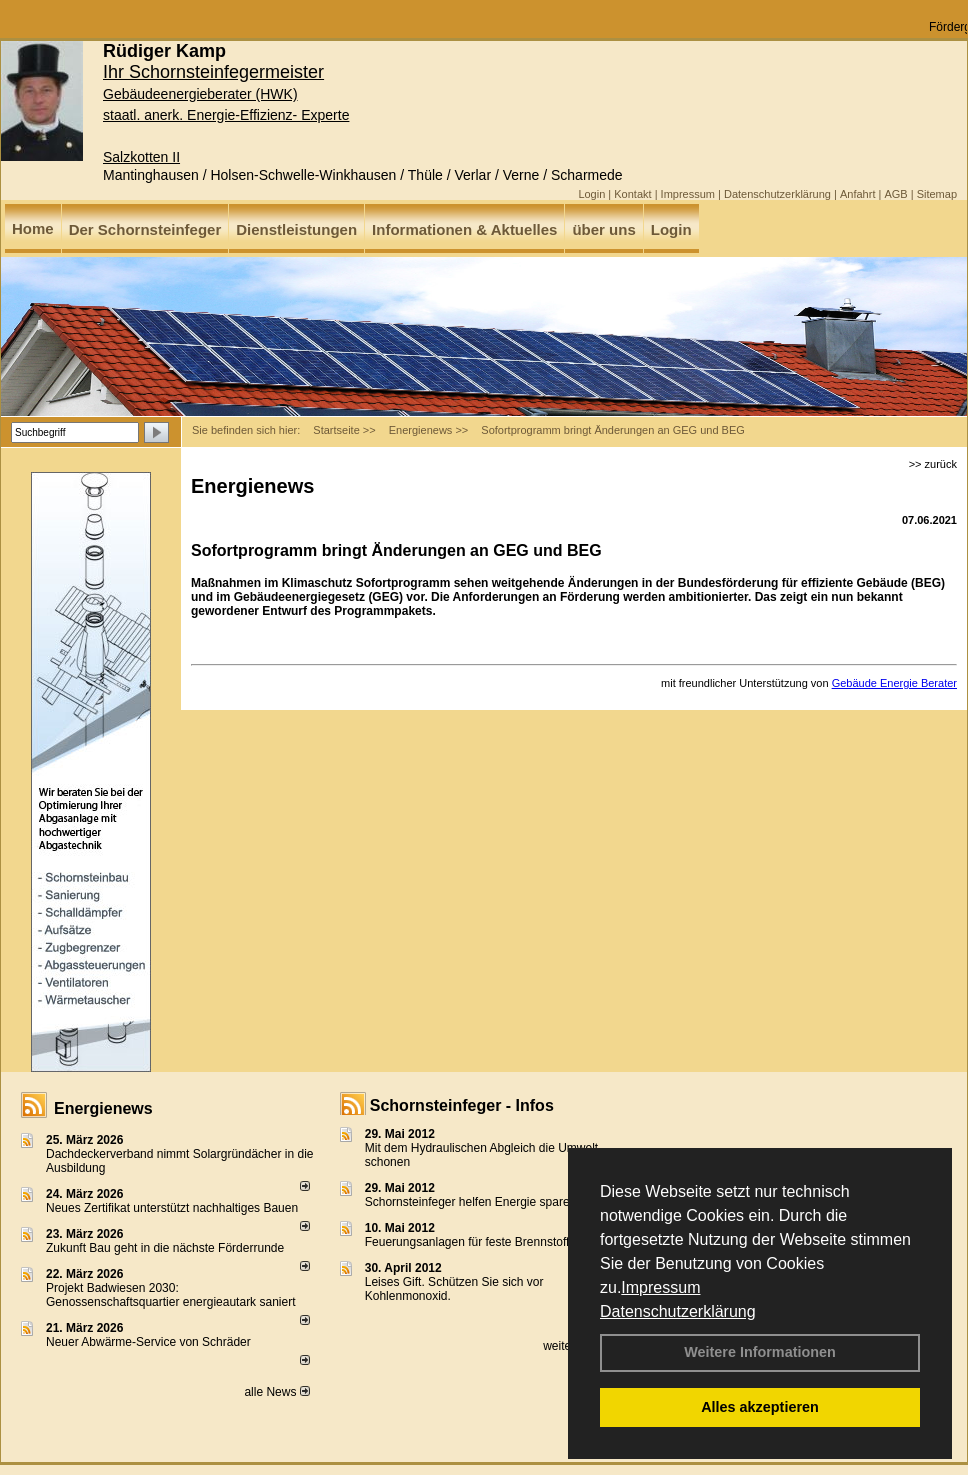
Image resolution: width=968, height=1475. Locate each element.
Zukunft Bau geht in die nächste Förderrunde (165, 1248)
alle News (276, 1392)
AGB (895, 194)
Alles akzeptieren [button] (760, 1407)
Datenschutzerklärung (678, 1311)
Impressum (660, 1287)
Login (591, 194)
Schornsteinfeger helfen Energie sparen (470, 1202)
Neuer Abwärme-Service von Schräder (148, 1342)
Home (33, 228)
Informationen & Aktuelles (464, 229)
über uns (603, 229)
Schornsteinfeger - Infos (462, 1105)
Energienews (103, 1108)
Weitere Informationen (760, 1352)
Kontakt (632, 194)
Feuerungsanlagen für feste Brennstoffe (470, 1242)
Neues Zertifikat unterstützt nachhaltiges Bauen (172, 1208)
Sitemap (937, 194)
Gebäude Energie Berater (894, 683)
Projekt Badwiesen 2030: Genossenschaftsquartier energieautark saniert (170, 1295)
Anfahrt (857, 194)
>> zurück (933, 464)
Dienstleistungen (296, 229)
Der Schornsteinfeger (145, 229)
